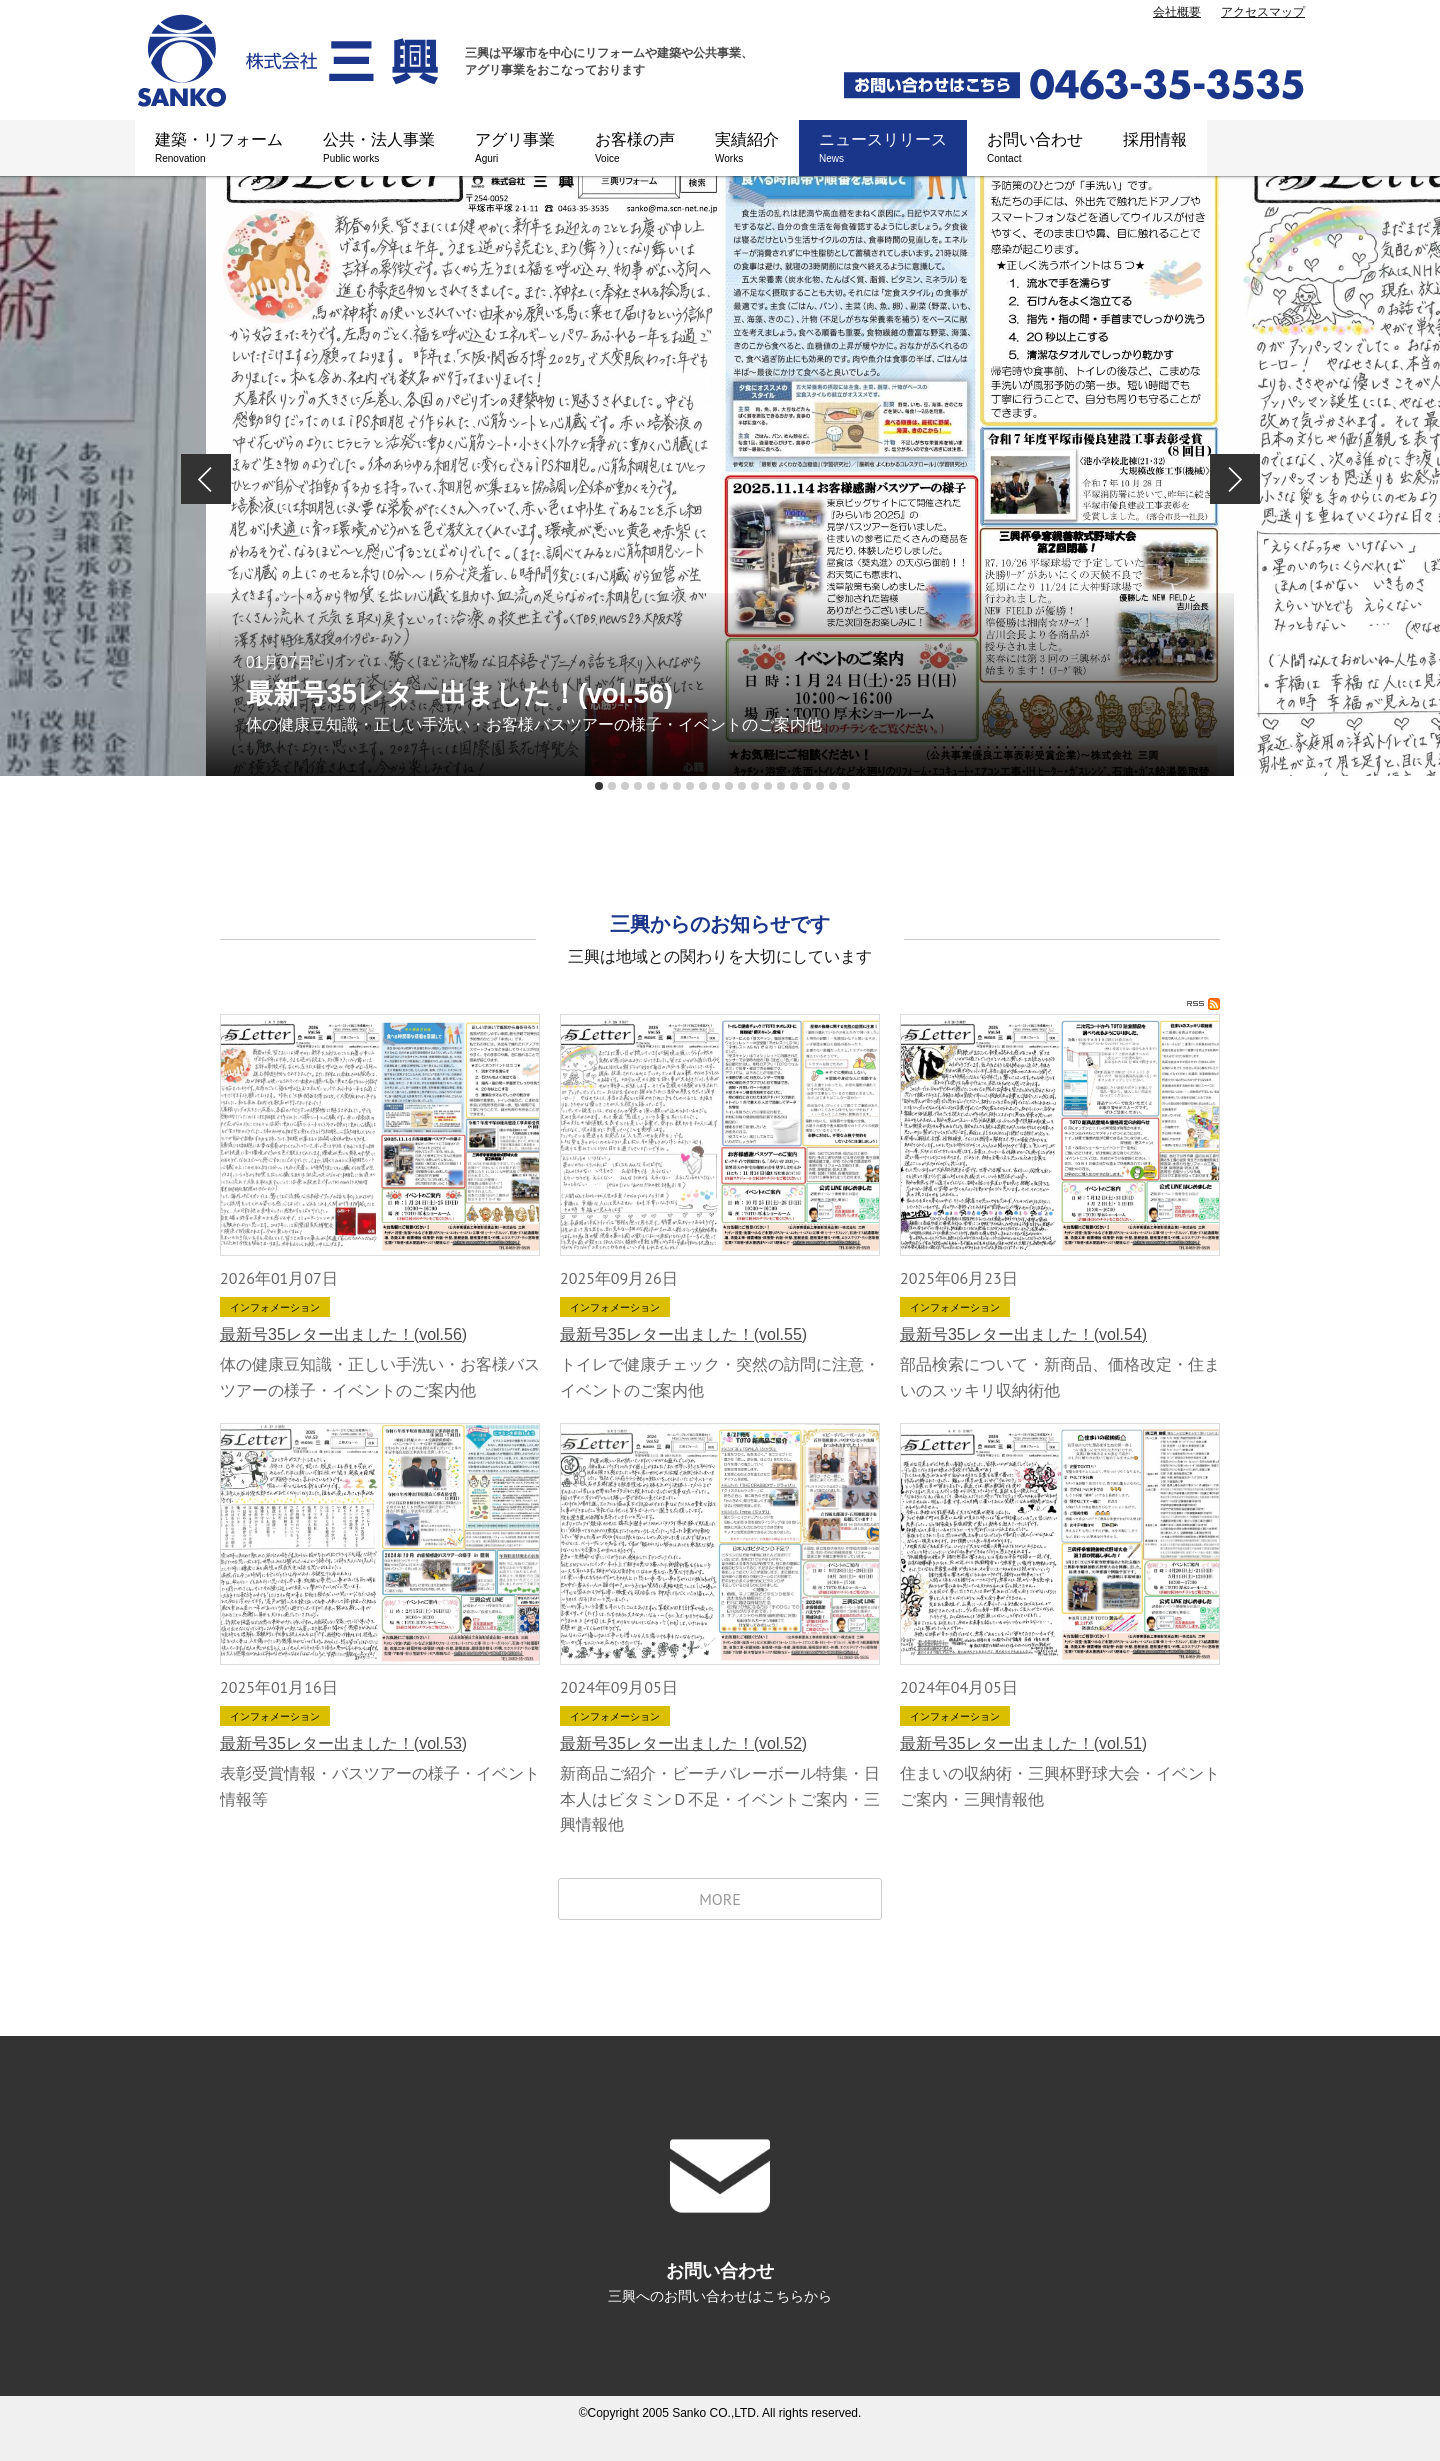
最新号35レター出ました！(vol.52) (683, 1743)
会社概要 (1177, 12)
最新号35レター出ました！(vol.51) (1023, 1743)
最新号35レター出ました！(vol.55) (683, 1334)
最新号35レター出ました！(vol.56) (343, 1334)
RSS (1203, 1004)
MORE (720, 1899)
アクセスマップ (1263, 12)
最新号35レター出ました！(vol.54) (1023, 1334)
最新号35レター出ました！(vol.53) (343, 1743)
